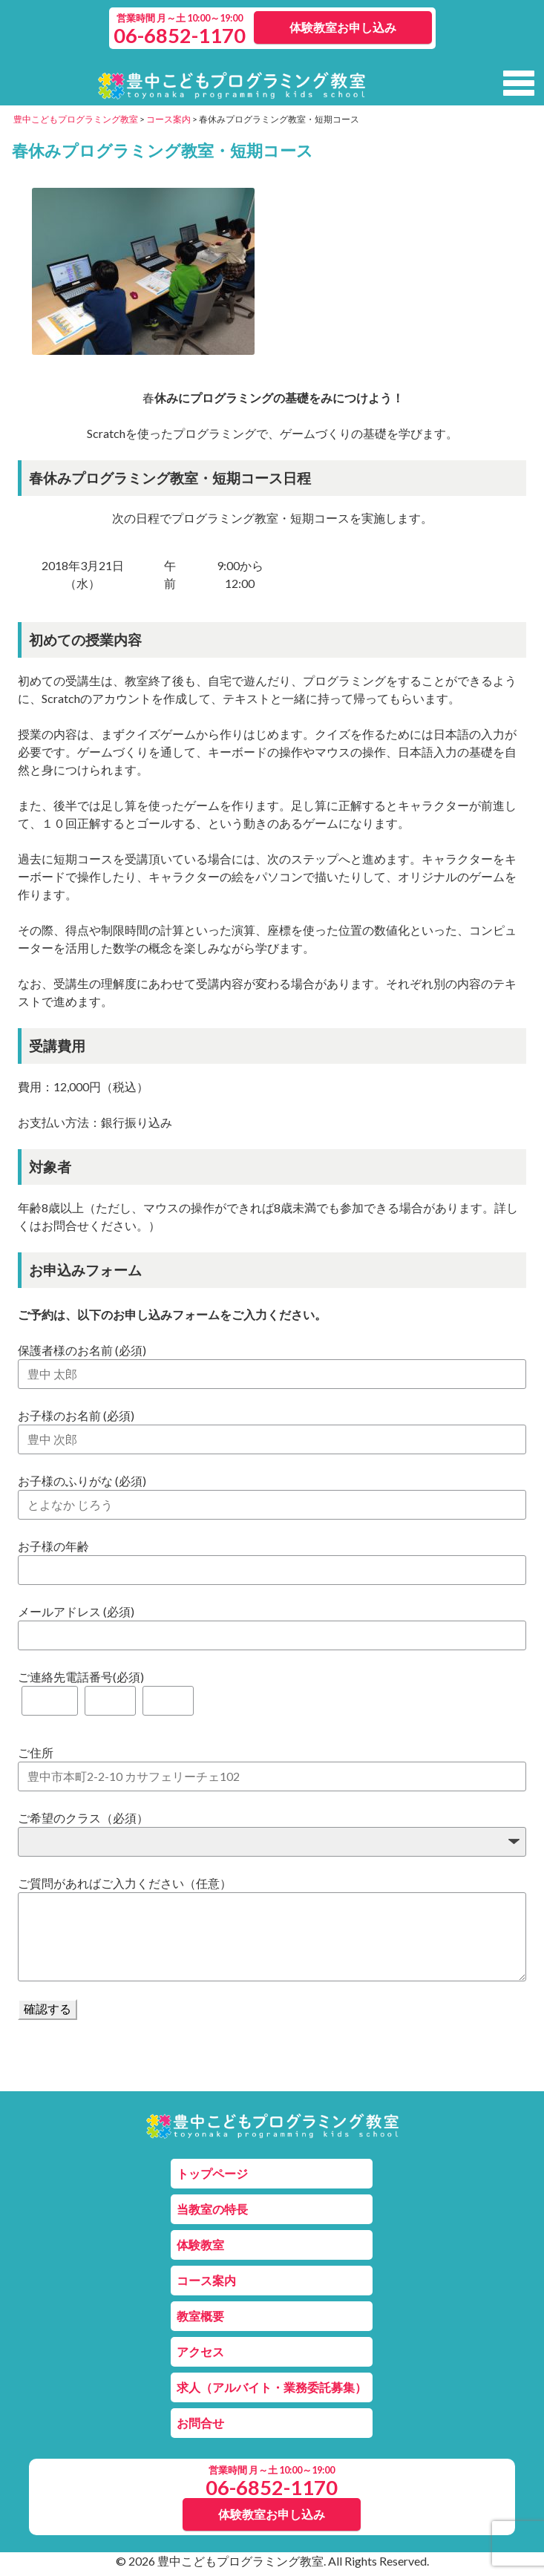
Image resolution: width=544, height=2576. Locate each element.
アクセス (200, 2351)
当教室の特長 (212, 2209)
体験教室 (200, 2244)
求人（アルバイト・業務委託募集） (272, 2387)
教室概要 (200, 2316)
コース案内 (206, 2280)
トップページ (212, 2173)
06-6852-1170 (180, 35)
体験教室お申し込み (342, 27)
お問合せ (200, 2423)
